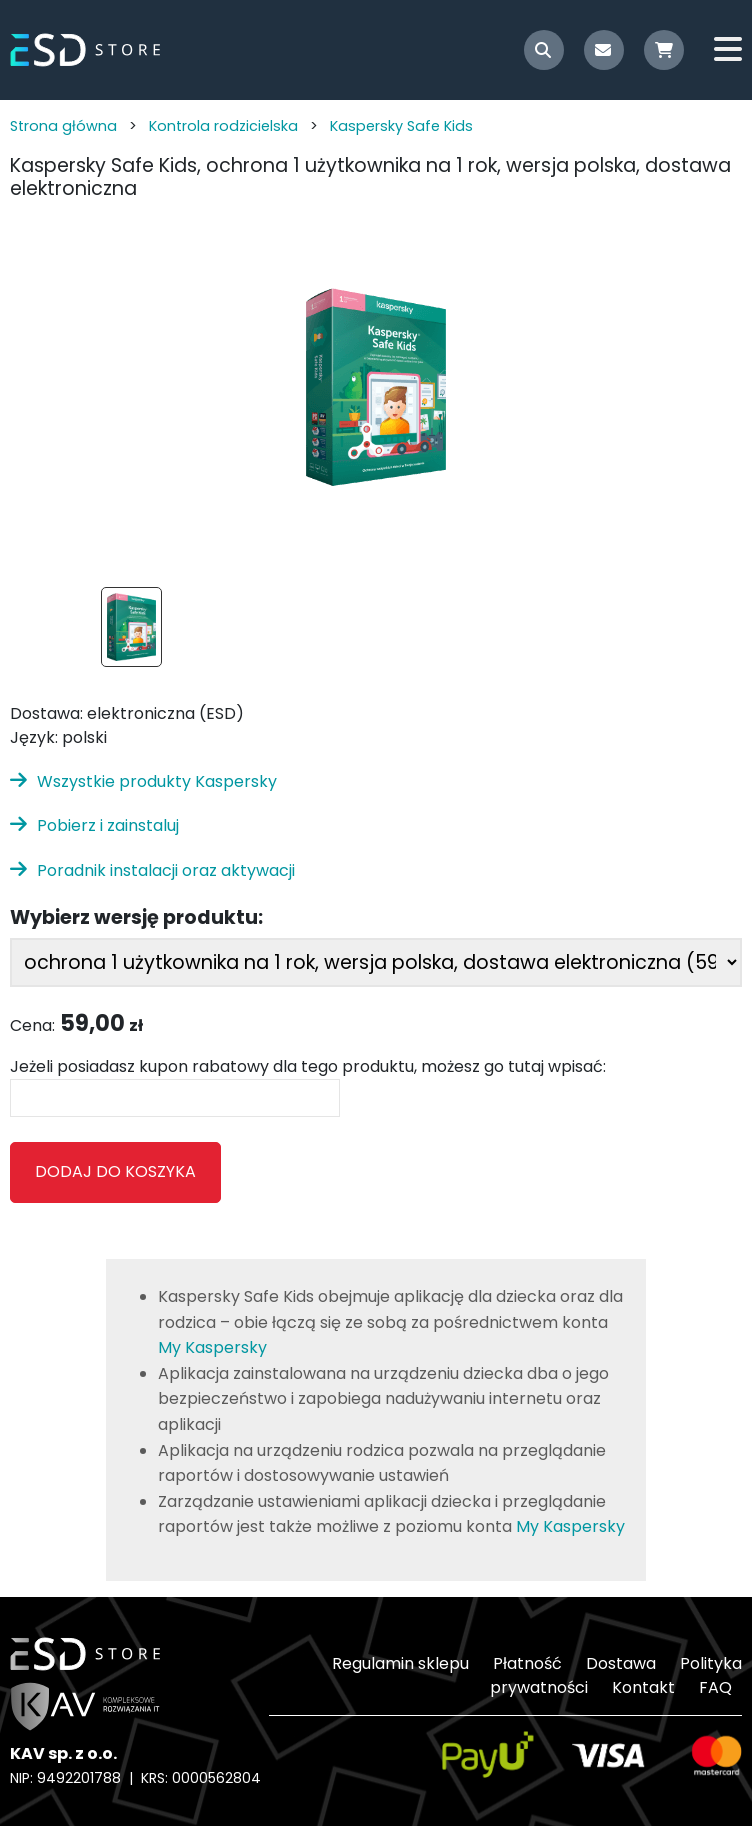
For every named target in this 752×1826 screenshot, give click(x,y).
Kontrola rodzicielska (223, 126)
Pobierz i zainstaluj (108, 825)
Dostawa (621, 1663)
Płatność (527, 1663)
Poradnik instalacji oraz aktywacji (166, 870)
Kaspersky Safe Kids (401, 126)
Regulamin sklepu (400, 1663)
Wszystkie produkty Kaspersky (157, 781)
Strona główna (63, 126)
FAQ (715, 1687)
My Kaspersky (212, 1347)
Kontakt (643, 1687)
